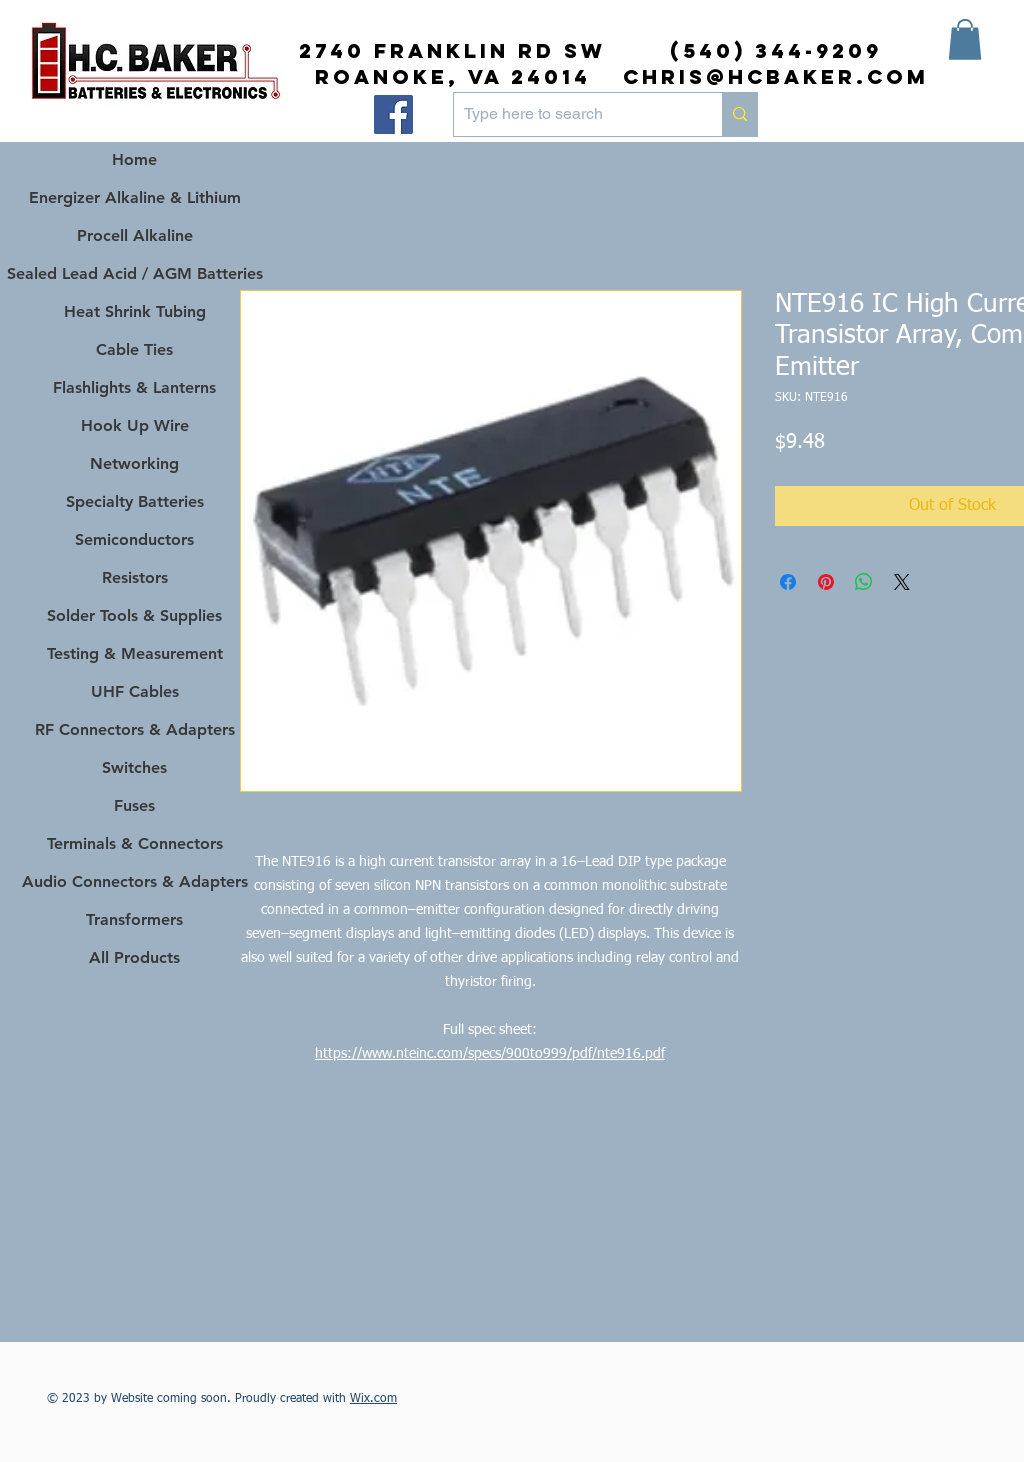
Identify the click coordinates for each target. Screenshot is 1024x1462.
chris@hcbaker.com (776, 76)
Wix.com (373, 1399)
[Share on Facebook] (788, 582)
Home (134, 159)
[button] (965, 39)
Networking (134, 463)
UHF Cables (135, 691)
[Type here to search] (572, 114)
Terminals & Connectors (135, 843)
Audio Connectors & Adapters (134, 881)
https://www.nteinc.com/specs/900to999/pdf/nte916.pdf (490, 1054)
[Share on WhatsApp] (864, 582)
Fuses (134, 805)
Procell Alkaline (135, 235)
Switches (134, 767)
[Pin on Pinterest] (826, 582)
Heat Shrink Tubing (135, 311)
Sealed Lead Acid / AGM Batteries (134, 273)
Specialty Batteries (135, 501)
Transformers (134, 919)
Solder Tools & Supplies (134, 615)
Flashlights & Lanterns (134, 387)
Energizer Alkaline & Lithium (135, 197)
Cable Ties (134, 349)
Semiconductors (134, 539)
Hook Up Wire (135, 425)
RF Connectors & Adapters (135, 729)
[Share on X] (902, 582)
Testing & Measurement (135, 653)
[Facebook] (393, 114)
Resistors (135, 577)
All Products (134, 957)
